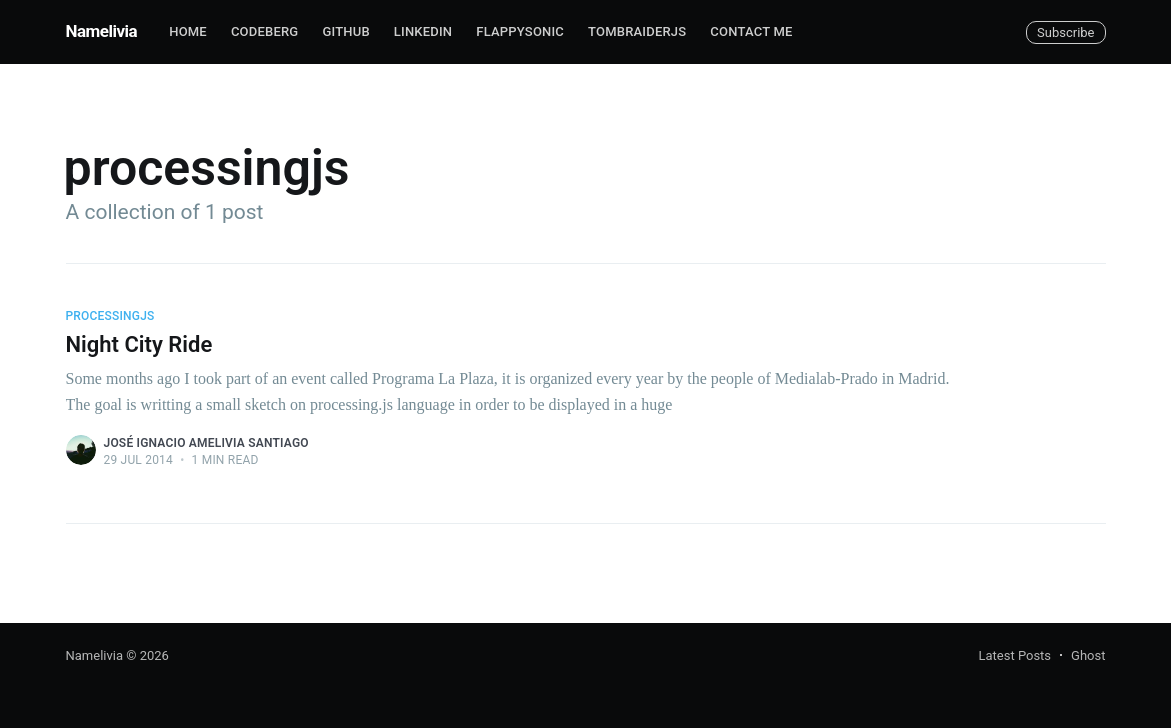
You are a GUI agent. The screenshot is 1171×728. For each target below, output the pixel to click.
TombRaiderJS (637, 31)
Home (188, 31)
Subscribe (1065, 32)
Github (345, 31)
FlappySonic (520, 31)
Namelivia (102, 31)
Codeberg (264, 31)
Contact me (751, 31)
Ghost (1088, 655)
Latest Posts (1014, 655)
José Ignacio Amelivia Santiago (206, 443)
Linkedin (423, 31)
